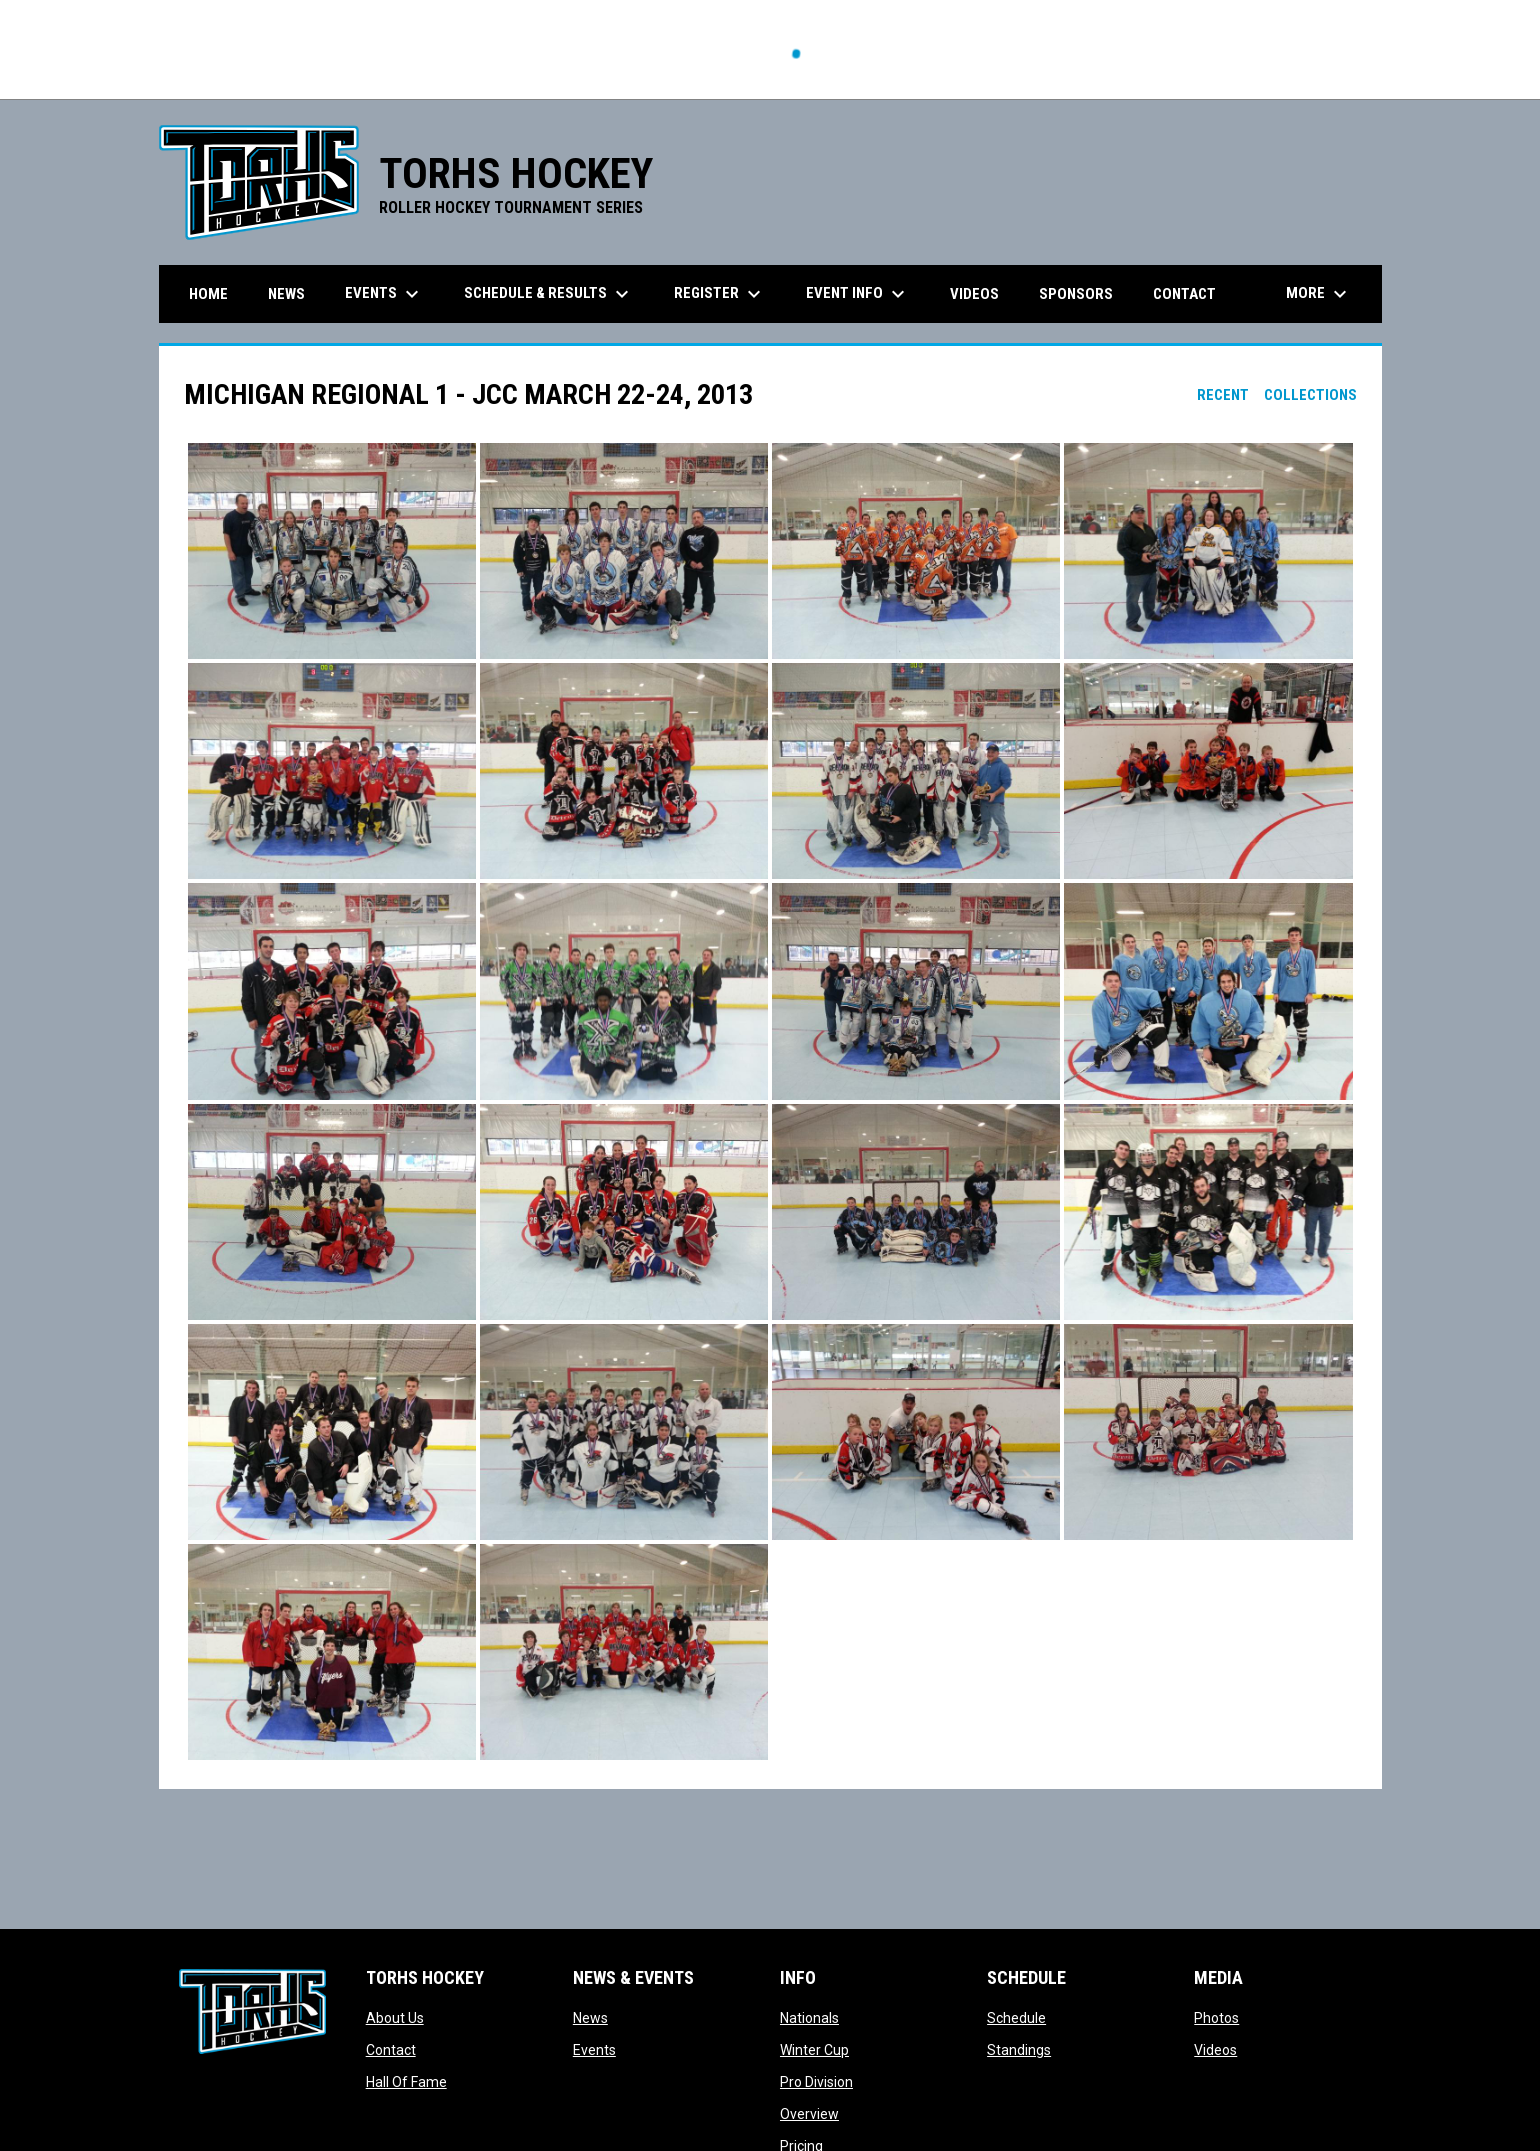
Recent (1223, 395)
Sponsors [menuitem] (1076, 294)
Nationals (809, 2018)
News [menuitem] (286, 294)
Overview (809, 2114)
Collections (1310, 395)
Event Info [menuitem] (858, 294)
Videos (1215, 2050)
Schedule (1016, 2018)
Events (594, 2050)
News (590, 2018)
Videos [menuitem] (974, 294)
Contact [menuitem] (1184, 294)
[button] (332, 551)
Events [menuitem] (384, 294)
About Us (395, 2018)
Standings (1019, 2050)
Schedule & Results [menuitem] (549, 294)
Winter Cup (814, 2050)
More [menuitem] (1319, 294)
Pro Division (816, 2082)
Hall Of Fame (406, 2082)
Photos (1216, 2018)
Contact (391, 2050)
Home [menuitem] (208, 294)
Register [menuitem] (720, 294)
